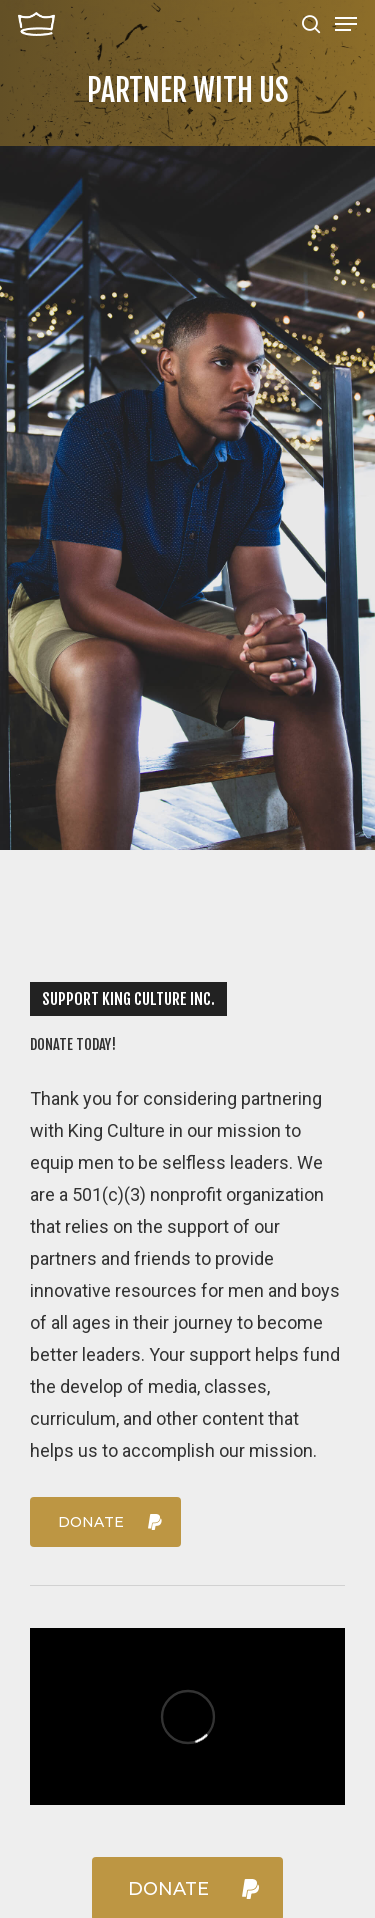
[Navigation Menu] (346, 24)
